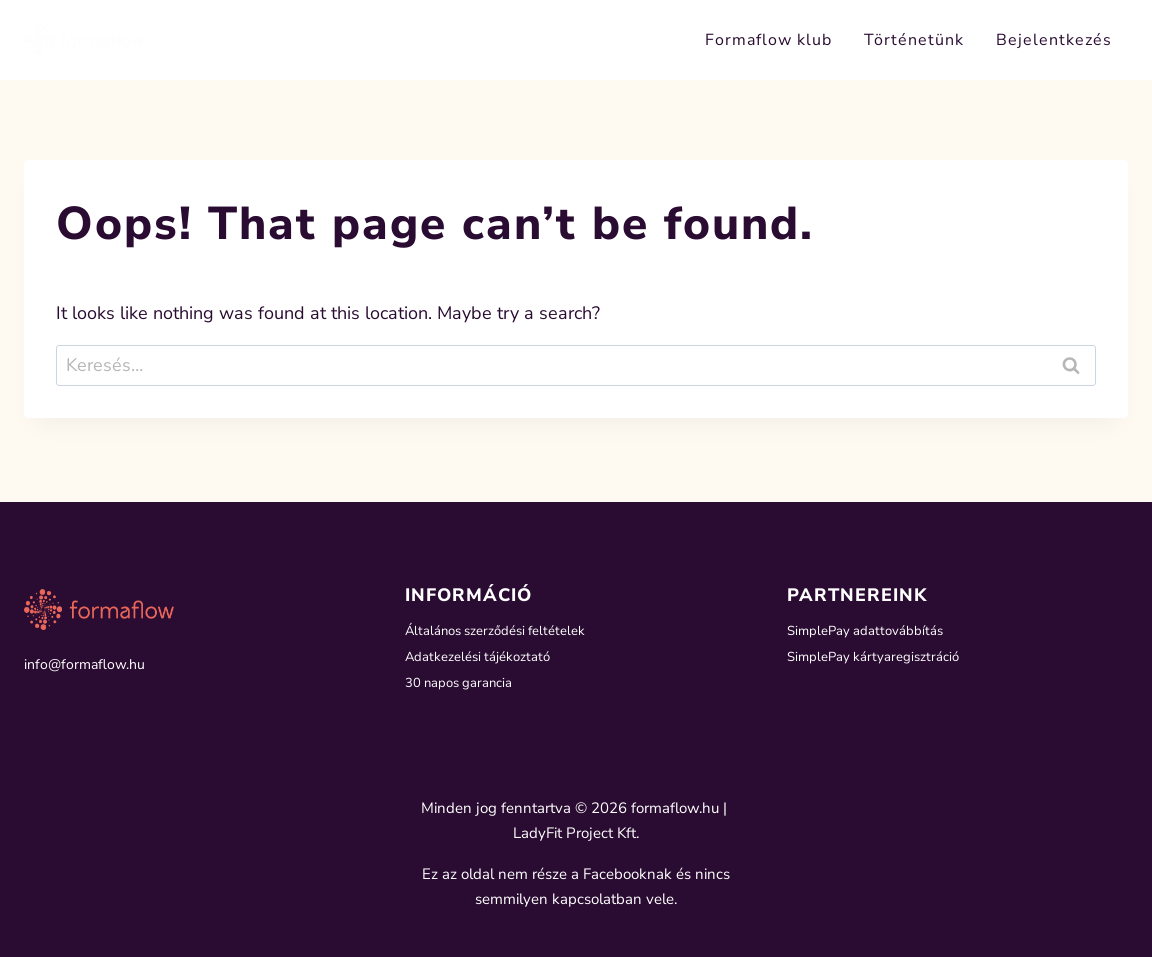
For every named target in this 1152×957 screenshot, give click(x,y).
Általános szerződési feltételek (500, 628)
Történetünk (914, 40)
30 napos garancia (461, 684)
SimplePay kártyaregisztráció (876, 656)
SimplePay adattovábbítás (868, 628)
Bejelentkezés (1054, 40)
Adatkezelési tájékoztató (480, 656)
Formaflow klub (768, 40)
